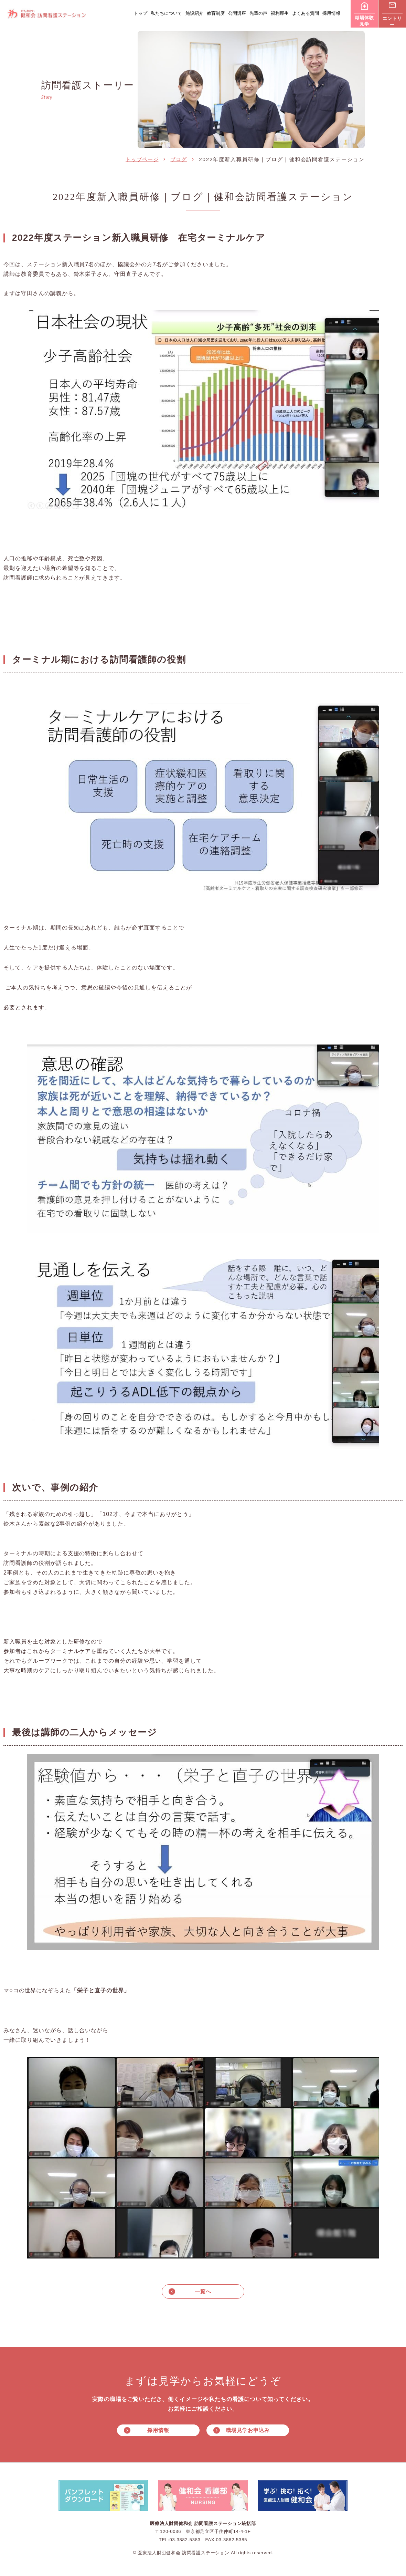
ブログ (178, 159)
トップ (140, 13)
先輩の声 (258, 13)
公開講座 (237, 13)
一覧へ (203, 2292)
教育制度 (216, 13)
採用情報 (331, 13)
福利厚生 (280, 13)
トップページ (142, 159)
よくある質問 (305, 13)
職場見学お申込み (247, 2431)
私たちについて (166, 13)
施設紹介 (194, 13)
